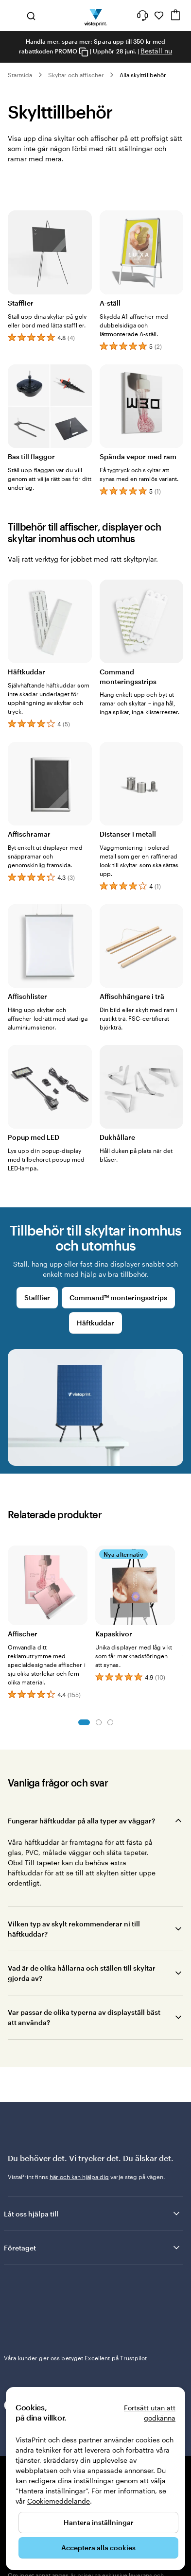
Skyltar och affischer (76, 74)
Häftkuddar (95, 1323)
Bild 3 (110, 1722)
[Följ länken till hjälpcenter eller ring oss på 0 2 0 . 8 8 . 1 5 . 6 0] (142, 15)
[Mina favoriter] (159, 15)
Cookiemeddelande (58, 2501)
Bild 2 (98, 1722)
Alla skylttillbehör (143, 74)
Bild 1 (84, 1722)
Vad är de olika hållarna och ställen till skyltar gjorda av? (82, 1973)
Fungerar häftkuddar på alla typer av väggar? (81, 1821)
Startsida (20, 74)
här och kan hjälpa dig (79, 2176)
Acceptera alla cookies (98, 2547)
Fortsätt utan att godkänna (149, 2413)
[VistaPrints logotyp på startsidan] (95, 15)
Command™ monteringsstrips (118, 1297)
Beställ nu (156, 51)
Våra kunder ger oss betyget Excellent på (75, 2357)
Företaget (92, 2247)
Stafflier (37, 1297)
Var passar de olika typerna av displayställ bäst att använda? (84, 2017)
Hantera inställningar (99, 2522)
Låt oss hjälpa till (92, 2213)
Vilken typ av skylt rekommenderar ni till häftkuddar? (74, 1929)
